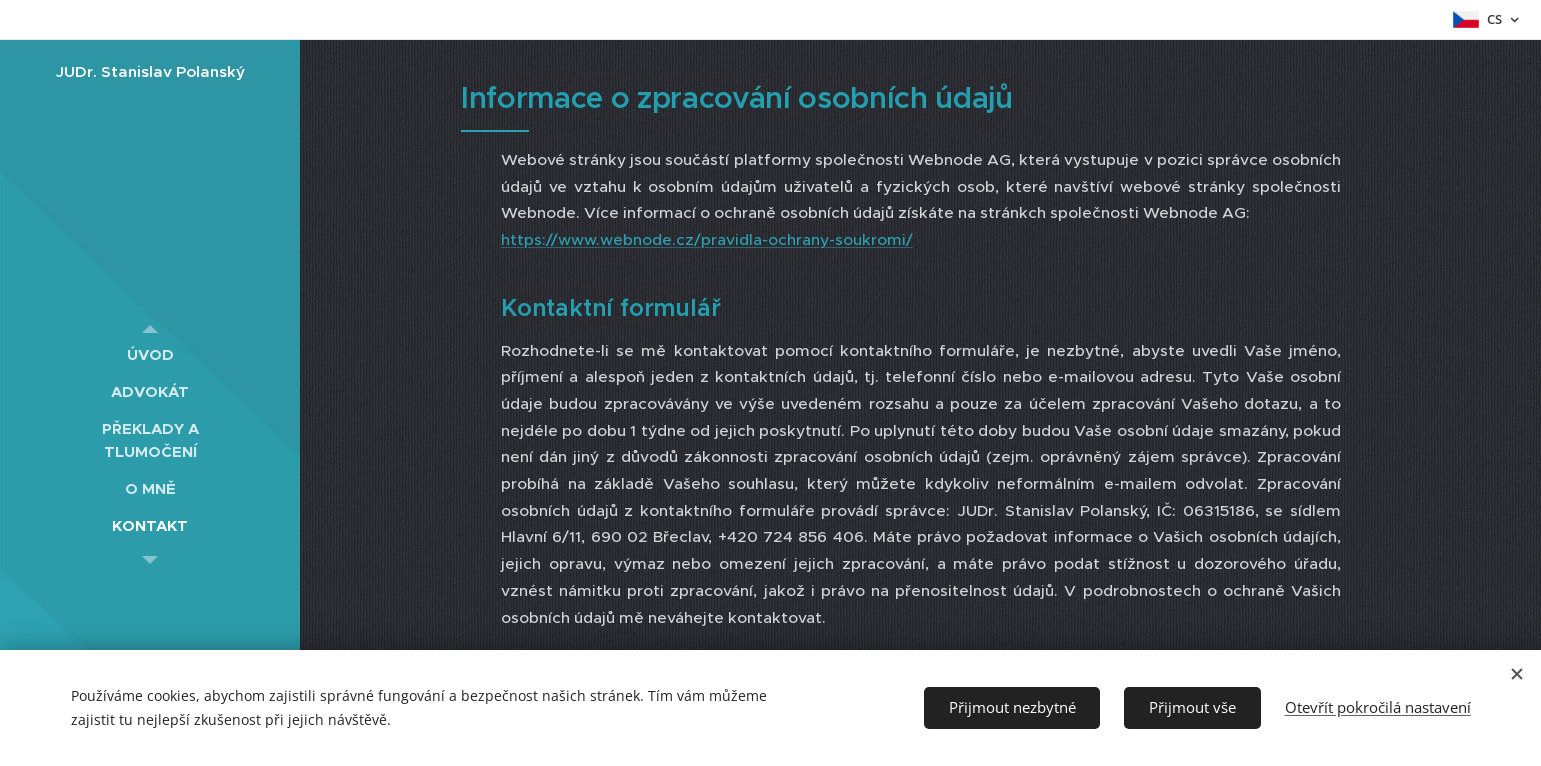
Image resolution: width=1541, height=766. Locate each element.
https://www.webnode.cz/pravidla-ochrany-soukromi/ (707, 239)
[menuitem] (150, 354)
